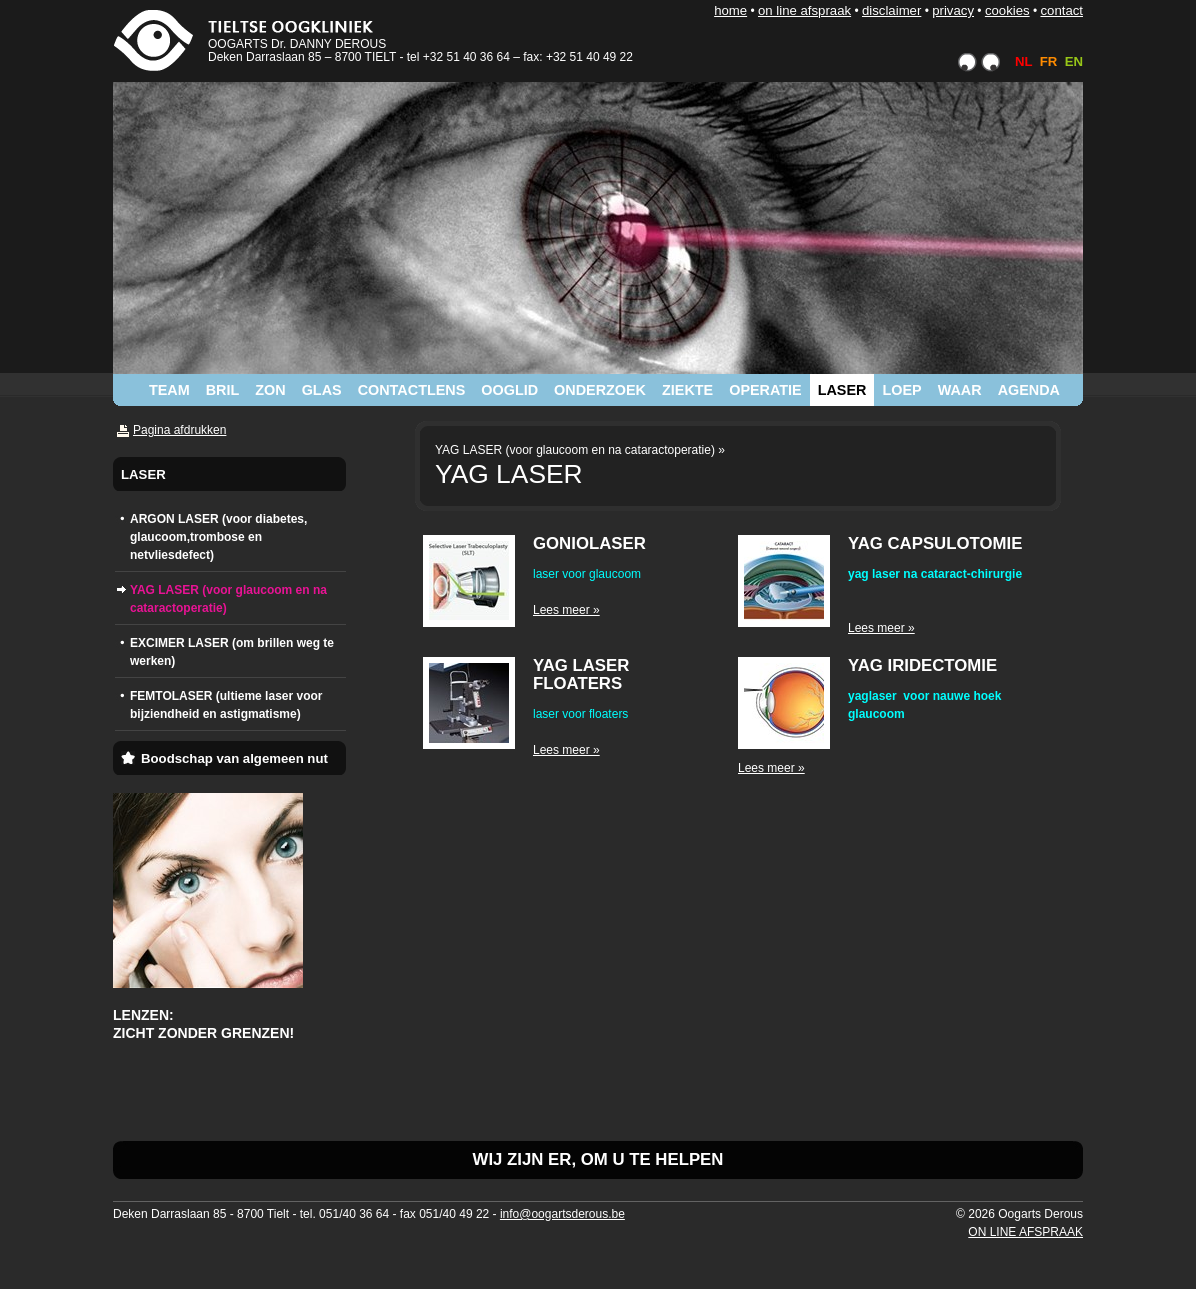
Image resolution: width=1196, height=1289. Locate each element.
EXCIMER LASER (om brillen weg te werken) (232, 652)
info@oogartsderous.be (562, 1214)
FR (1049, 61)
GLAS (322, 390)
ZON (270, 390)
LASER (842, 390)
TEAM (169, 390)
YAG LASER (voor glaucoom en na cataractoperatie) (228, 599)
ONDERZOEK (600, 390)
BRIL (223, 390)
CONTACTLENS (412, 390)
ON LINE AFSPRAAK (804, 10)
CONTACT (1061, 10)
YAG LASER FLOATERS (581, 674)
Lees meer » (566, 610)
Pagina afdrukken (179, 430)
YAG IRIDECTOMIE (922, 665)
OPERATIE (765, 390)
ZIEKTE (687, 390)
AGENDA (1029, 390)
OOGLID (509, 390)
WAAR (960, 390)
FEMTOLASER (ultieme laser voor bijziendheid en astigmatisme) (226, 705)
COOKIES (1007, 10)
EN (1074, 61)
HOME (730, 10)
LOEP (901, 390)
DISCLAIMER (891, 10)
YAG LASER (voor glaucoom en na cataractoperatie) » (580, 450)
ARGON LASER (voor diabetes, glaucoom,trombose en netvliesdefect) (218, 537)
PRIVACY (953, 10)
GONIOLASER (589, 543)
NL (1023, 61)
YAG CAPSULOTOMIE (935, 543)
